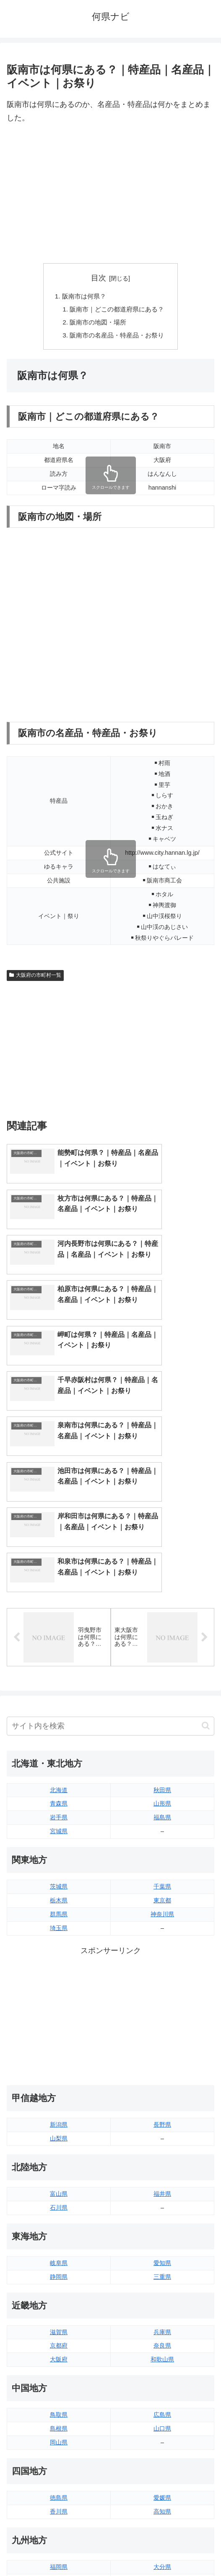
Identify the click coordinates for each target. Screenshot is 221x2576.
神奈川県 (162, 1747)
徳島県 (59, 2330)
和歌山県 (162, 2192)
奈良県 (162, 2179)
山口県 (162, 2261)
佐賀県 (59, 2413)
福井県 (162, 2026)
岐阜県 (59, 2096)
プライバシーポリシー (164, 2549)
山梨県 (59, 1971)
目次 (98, 278)
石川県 (59, 2040)
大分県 (162, 2400)
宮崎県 (162, 2413)
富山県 (59, 2026)
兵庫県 (162, 2165)
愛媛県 (162, 2330)
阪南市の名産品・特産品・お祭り (117, 337)
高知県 (162, 2344)
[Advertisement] (110, 194)
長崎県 (59, 2427)
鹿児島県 (162, 2427)
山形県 (162, 1637)
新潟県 (59, 1957)
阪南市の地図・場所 (97, 324)
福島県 (162, 1650)
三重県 (162, 2109)
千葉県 (162, 1719)
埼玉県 (59, 1761)
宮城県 (59, 1664)
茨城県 (59, 1719)
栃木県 (59, 1733)
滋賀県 (59, 2165)
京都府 (59, 2179)
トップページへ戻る (57, 2549)
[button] (205, 1559)
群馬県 (59, 1747)
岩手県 (59, 1650)
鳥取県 (59, 2247)
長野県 (162, 1957)
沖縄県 (162, 2441)
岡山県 (59, 2275)
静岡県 (59, 2109)
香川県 (59, 2344)
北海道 (59, 1623)
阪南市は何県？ (82, 297)
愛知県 (162, 2096)
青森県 (59, 1637)
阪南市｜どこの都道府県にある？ (117, 310)
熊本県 (59, 2441)
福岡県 (59, 2400)
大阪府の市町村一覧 (35, 978)
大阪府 (59, 2192)
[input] (110, 1559)
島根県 (59, 2261)
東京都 (162, 1733)
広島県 (162, 2247)
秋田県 (162, 1623)
